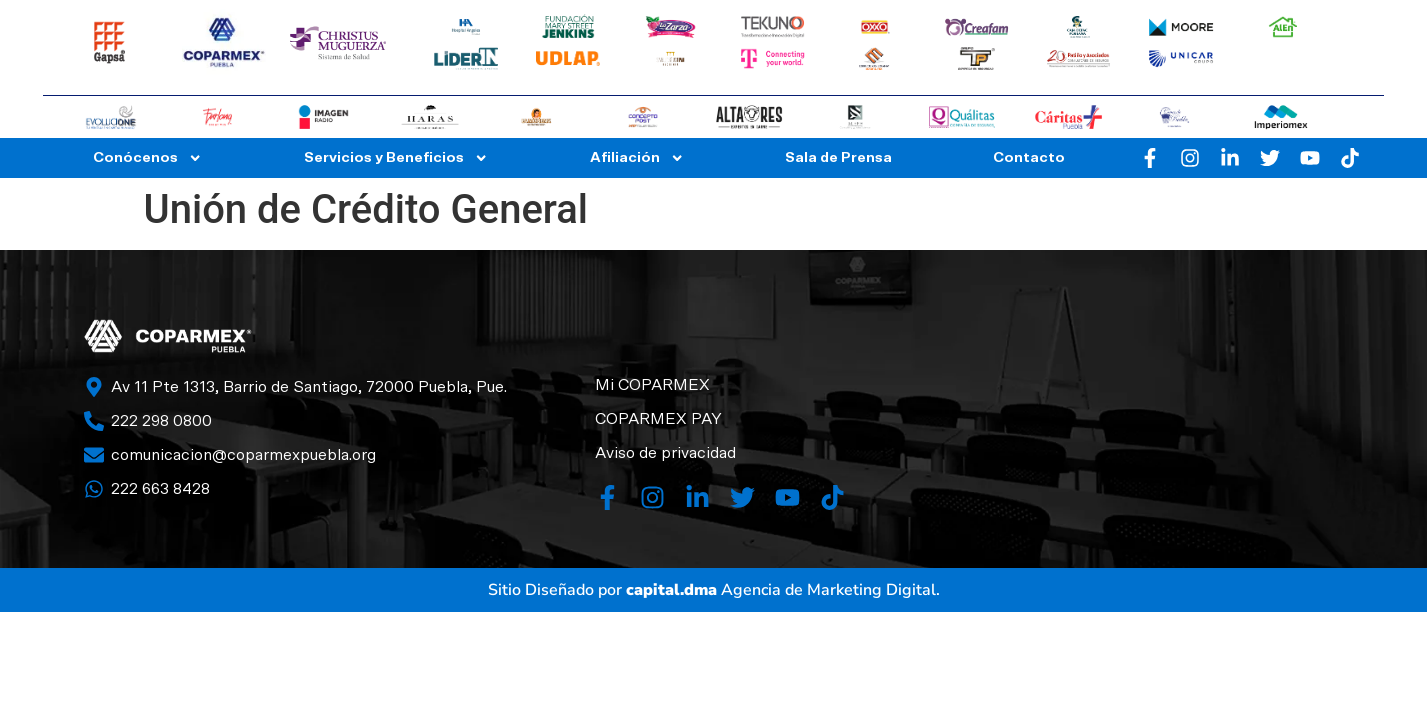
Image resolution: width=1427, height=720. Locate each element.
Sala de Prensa (838, 157)
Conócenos (147, 158)
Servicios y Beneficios (396, 158)
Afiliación (637, 158)
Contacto (1029, 157)
